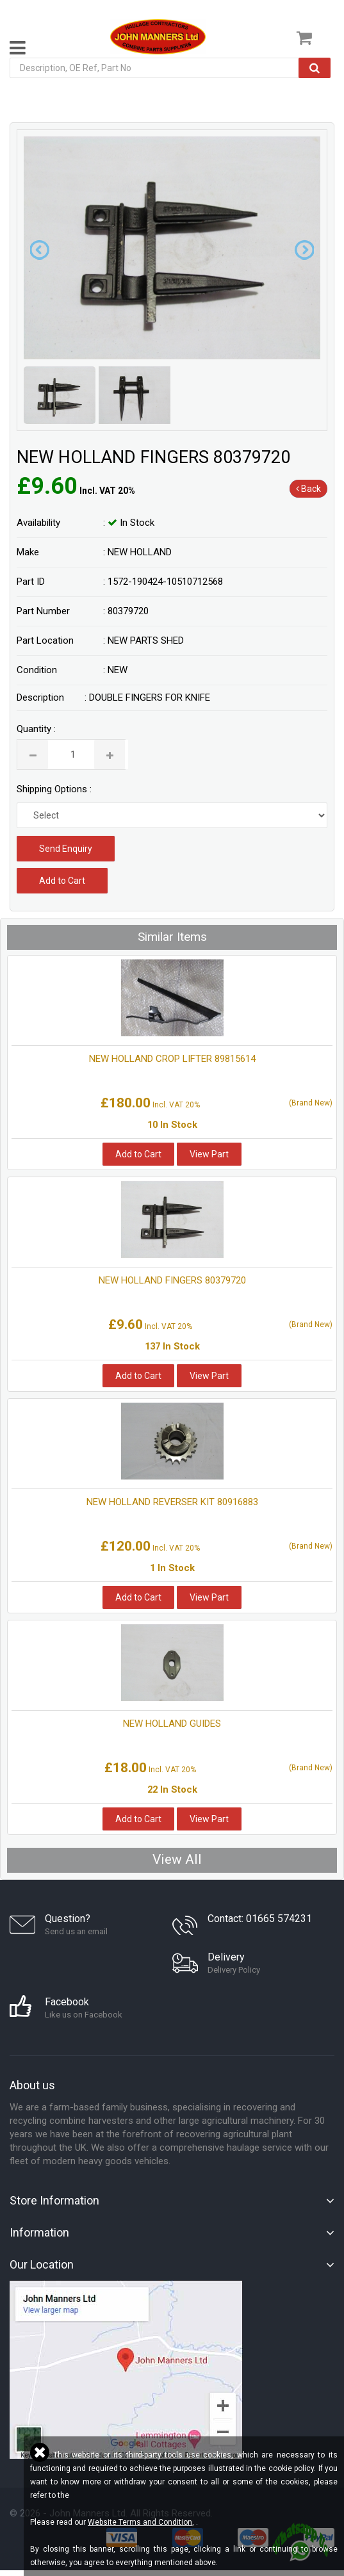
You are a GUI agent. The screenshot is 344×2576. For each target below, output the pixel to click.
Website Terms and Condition (140, 2522)
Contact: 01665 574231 (260, 1918)
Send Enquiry (65, 849)
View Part (209, 1154)
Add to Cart (62, 881)
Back (308, 489)
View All (177, 1859)
